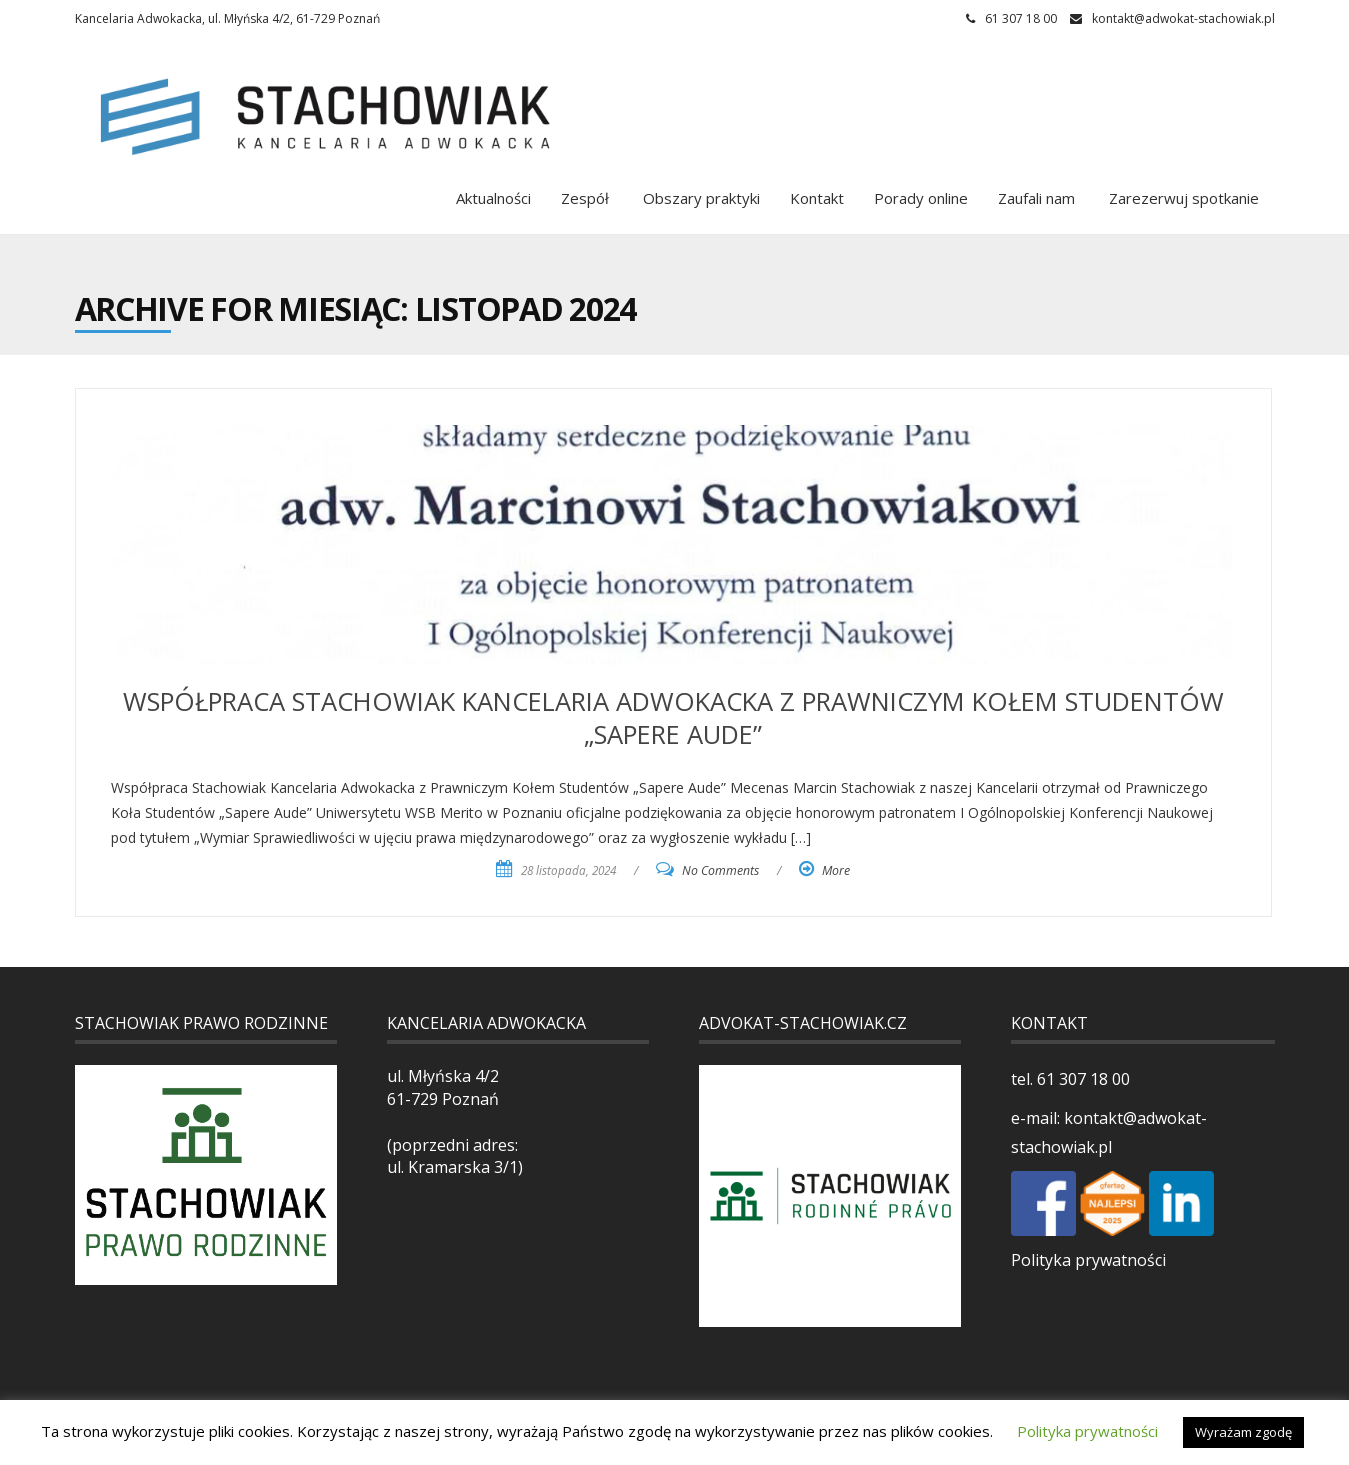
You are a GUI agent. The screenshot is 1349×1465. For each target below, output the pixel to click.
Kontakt (817, 198)
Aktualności (493, 198)
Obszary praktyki (699, 198)
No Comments (720, 870)
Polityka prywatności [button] (1087, 1431)
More (836, 870)
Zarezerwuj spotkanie (1182, 198)
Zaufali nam (1036, 198)
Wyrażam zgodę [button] (1243, 1432)
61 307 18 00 (1081, 1079)
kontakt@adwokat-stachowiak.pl (1183, 18)
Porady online (921, 198)
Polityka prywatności (1088, 1260)
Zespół (585, 198)
